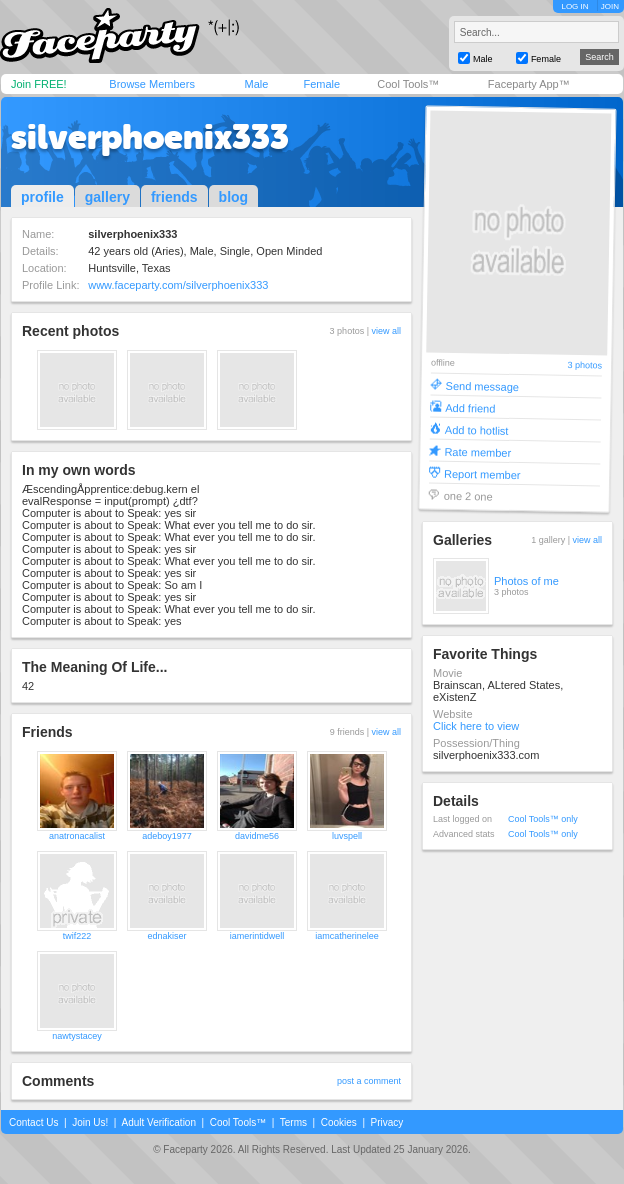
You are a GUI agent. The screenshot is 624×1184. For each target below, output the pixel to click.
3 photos (584, 365)
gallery (107, 197)
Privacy (387, 1122)
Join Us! (90, 1122)
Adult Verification (158, 1122)
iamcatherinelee (347, 936)
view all (386, 331)
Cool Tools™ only (543, 819)
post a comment (369, 1081)
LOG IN (574, 6)
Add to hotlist (477, 429)
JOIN (610, 6)
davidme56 (257, 836)
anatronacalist (77, 836)
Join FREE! (39, 84)
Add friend (470, 407)
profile (42, 197)
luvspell (347, 836)
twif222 (77, 936)
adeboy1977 (167, 836)
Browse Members (152, 84)
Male (256, 84)
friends (174, 197)
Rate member (477, 451)
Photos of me (526, 581)
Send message (483, 385)
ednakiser (166, 936)
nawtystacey (77, 1036)
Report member (482, 473)
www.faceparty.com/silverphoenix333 (178, 285)
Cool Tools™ (408, 84)
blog (234, 197)
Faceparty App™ (529, 84)
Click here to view (476, 726)
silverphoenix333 (150, 137)
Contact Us (33, 1122)
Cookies (339, 1122)
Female (321, 84)
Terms (293, 1122)
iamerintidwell (257, 936)
